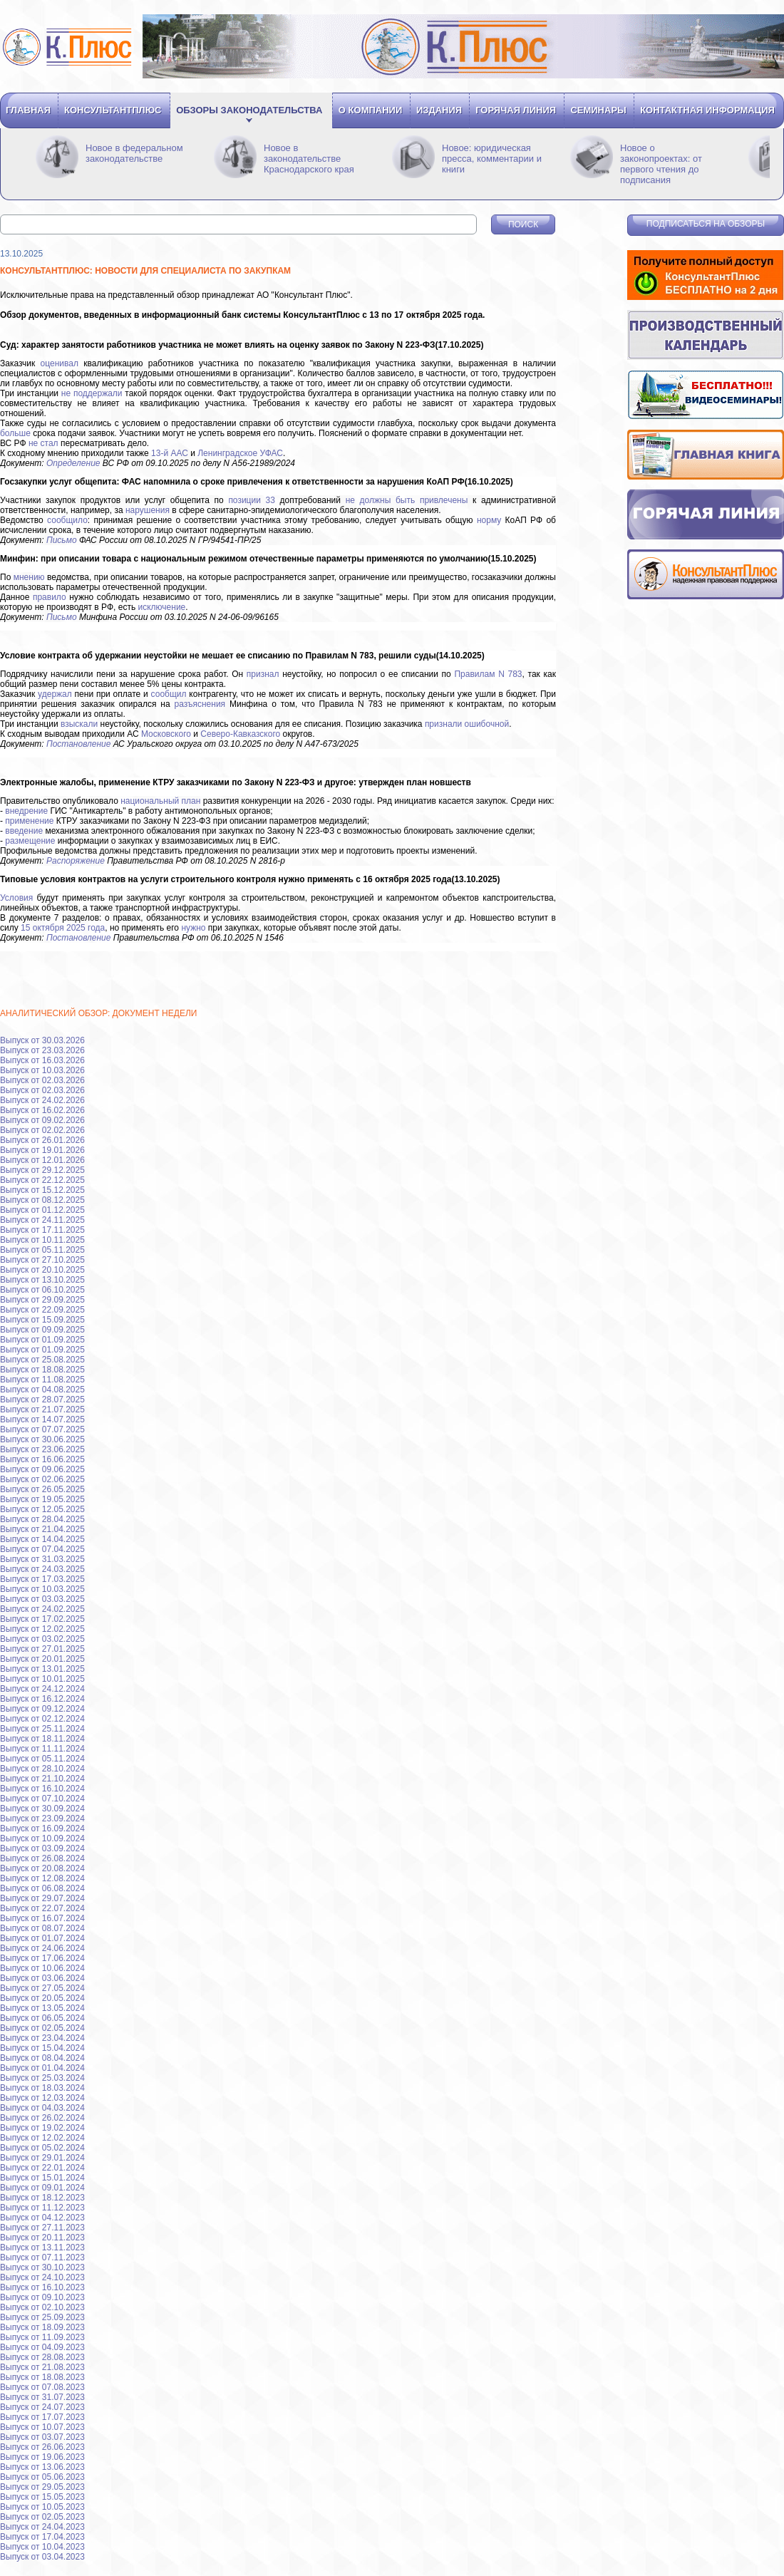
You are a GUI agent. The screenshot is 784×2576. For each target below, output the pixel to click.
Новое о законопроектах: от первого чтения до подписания (661, 164)
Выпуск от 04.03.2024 (42, 2108)
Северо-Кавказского (240, 734)
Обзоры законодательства (249, 110)
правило (49, 597)
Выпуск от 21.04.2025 (42, 1529)
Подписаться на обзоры (705, 224)
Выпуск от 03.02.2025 (42, 1639)
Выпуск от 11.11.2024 (42, 1749)
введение (24, 831)
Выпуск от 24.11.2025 (42, 1220)
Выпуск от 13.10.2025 (42, 1280)
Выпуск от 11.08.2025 (42, 1380)
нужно (193, 928)
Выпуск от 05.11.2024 (42, 1759)
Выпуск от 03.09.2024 (42, 1848)
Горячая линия (515, 110)
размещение (30, 841)
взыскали (79, 724)
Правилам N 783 (488, 674)
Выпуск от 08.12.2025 (42, 1200)
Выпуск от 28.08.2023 (42, 2357)
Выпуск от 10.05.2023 (42, 2507)
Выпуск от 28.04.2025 (42, 1519)
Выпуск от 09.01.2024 (42, 2188)
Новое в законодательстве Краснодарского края (309, 159)
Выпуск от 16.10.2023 (42, 2287)
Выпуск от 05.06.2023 (42, 2477)
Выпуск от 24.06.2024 (42, 1948)
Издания (439, 110)
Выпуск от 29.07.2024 (42, 1898)
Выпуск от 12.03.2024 (42, 2098)
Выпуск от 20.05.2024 (42, 1998)
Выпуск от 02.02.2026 (42, 1130)
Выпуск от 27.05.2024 (42, 1988)
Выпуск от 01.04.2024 (42, 2068)
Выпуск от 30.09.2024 (42, 1809)
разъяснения (200, 704)
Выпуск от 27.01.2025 (42, 1649)
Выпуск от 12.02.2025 (42, 1629)
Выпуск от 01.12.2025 (42, 1210)
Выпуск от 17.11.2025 (42, 1230)
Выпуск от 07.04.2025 (42, 1549)
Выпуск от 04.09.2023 (42, 2347)
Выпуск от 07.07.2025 (42, 1429)
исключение (162, 607)
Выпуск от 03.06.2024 (42, 1978)
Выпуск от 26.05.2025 (42, 1489)
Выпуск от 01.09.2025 (42, 1340)
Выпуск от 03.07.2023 (42, 2437)
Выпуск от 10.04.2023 (42, 2547)
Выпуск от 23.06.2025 (42, 1449)
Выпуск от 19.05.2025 (42, 1499)
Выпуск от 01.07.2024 (42, 1938)
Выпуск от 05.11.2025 (42, 1250)
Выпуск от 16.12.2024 (42, 1699)
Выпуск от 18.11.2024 (42, 1739)
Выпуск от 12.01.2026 (42, 1160)
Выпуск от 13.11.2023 (42, 2247)
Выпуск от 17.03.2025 (42, 1579)
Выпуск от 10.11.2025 (42, 1240)
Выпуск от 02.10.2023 (42, 2307)
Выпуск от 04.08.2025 (42, 1390)
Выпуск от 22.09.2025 (42, 1310)
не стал (43, 443)
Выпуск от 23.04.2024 (42, 2038)
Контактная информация (707, 110)
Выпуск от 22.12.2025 (42, 1180)
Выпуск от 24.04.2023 (42, 2527)
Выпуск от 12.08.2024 (42, 1878)
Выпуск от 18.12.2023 (42, 2198)
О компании (370, 110)
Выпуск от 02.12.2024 (42, 1719)
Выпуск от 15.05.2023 (42, 2497)
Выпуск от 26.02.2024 (42, 2118)
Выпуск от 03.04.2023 (42, 2557)
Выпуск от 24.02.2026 (42, 1100)
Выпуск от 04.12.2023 (42, 2218)
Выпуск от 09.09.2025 (42, 1330)
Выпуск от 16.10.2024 (42, 1789)
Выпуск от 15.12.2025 (42, 1190)
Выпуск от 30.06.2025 (42, 1439)
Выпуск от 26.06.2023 (42, 2447)
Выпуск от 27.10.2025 (42, 1260)
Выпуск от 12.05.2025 (42, 1509)
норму (489, 520)
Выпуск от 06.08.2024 (42, 1888)
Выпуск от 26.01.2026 (42, 1140)
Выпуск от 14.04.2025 (42, 1539)
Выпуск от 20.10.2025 (42, 1270)
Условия (16, 898)
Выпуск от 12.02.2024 (42, 2138)
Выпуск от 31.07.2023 (42, 2397)
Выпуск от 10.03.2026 (42, 1070)
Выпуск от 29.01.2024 (42, 2158)
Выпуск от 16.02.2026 (42, 1110)
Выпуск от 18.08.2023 (42, 2377)
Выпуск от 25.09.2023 (42, 2317)
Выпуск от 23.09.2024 (42, 1819)
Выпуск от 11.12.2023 (42, 2208)
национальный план (160, 801)
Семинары (598, 110)
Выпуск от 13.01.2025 (42, 1669)
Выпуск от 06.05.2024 (42, 2018)
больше (15, 433)
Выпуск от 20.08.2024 (42, 1868)
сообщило (67, 520)
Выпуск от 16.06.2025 (42, 1459)
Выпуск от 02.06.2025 (42, 1479)
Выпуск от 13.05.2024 (42, 2008)
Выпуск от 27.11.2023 (42, 2228)
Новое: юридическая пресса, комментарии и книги (492, 159)
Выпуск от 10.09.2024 (42, 1838)
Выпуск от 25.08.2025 (42, 1360)
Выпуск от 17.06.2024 (42, 1958)
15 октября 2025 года (63, 928)
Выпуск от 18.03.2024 (42, 2088)
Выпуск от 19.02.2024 (42, 2128)
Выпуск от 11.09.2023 (42, 2337)
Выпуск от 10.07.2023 (42, 2427)
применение (29, 821)
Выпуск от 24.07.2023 (42, 2407)
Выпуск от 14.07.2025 (42, 1419)
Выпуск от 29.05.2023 (42, 2487)
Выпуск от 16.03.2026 (42, 1060)
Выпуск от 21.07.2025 (42, 1409)
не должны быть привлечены (407, 500)
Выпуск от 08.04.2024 (42, 2058)
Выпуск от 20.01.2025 (42, 1659)
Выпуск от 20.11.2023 (42, 2238)
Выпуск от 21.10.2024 (42, 1779)
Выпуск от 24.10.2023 (42, 2277)
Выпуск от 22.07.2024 (42, 1908)
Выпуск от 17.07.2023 (42, 2417)
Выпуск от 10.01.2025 (42, 1679)
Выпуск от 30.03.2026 (42, 1040)
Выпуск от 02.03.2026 (42, 1080)
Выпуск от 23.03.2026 (42, 1050)
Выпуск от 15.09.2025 (42, 1320)
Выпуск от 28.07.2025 (42, 1400)
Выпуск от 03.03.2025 (42, 1599)
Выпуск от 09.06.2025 (42, 1469)
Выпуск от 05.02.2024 (42, 2148)
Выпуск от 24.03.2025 (42, 1569)
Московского (166, 734)
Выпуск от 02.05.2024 (42, 2028)
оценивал (59, 363)
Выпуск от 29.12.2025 (42, 1170)
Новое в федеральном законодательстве (134, 153)
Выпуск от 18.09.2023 (42, 2327)
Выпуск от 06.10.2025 (42, 1290)
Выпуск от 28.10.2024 (42, 1769)
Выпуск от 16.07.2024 (42, 1918)
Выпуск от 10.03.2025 (42, 1589)
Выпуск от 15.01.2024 (42, 2178)
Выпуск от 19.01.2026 (42, 1150)
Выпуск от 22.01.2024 (42, 2168)
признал (263, 674)
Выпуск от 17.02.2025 (42, 1619)
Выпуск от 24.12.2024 (42, 1689)
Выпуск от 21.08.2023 (42, 2367)
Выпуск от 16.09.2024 (42, 1828)
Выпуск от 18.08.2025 (42, 1370)
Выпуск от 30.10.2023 (42, 2267)
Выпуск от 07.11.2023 (42, 2257)
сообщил (169, 694)
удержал (55, 694)
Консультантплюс (112, 110)
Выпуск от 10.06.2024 (42, 1968)
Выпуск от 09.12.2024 (42, 1709)
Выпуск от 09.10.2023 (42, 2297)
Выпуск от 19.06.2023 (42, 2457)
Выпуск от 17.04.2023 (42, 2537)
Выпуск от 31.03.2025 (42, 1559)
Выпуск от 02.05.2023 (42, 2517)
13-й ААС (169, 453)
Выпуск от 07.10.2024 (42, 1799)
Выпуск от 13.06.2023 (42, 2467)
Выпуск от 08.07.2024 (42, 1928)
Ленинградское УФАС (240, 453)
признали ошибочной (467, 724)
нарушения (147, 510)
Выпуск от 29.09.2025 (42, 1300)
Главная (28, 110)
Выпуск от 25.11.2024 (42, 1729)
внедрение (26, 811)
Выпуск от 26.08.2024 (42, 1858)
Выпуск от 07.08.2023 (42, 2387)
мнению (29, 577)
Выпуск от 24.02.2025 (42, 1609)
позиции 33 (251, 500)
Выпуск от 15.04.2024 (42, 2048)
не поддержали (92, 393)
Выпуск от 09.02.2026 (42, 1120)
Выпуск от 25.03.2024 (42, 2078)
